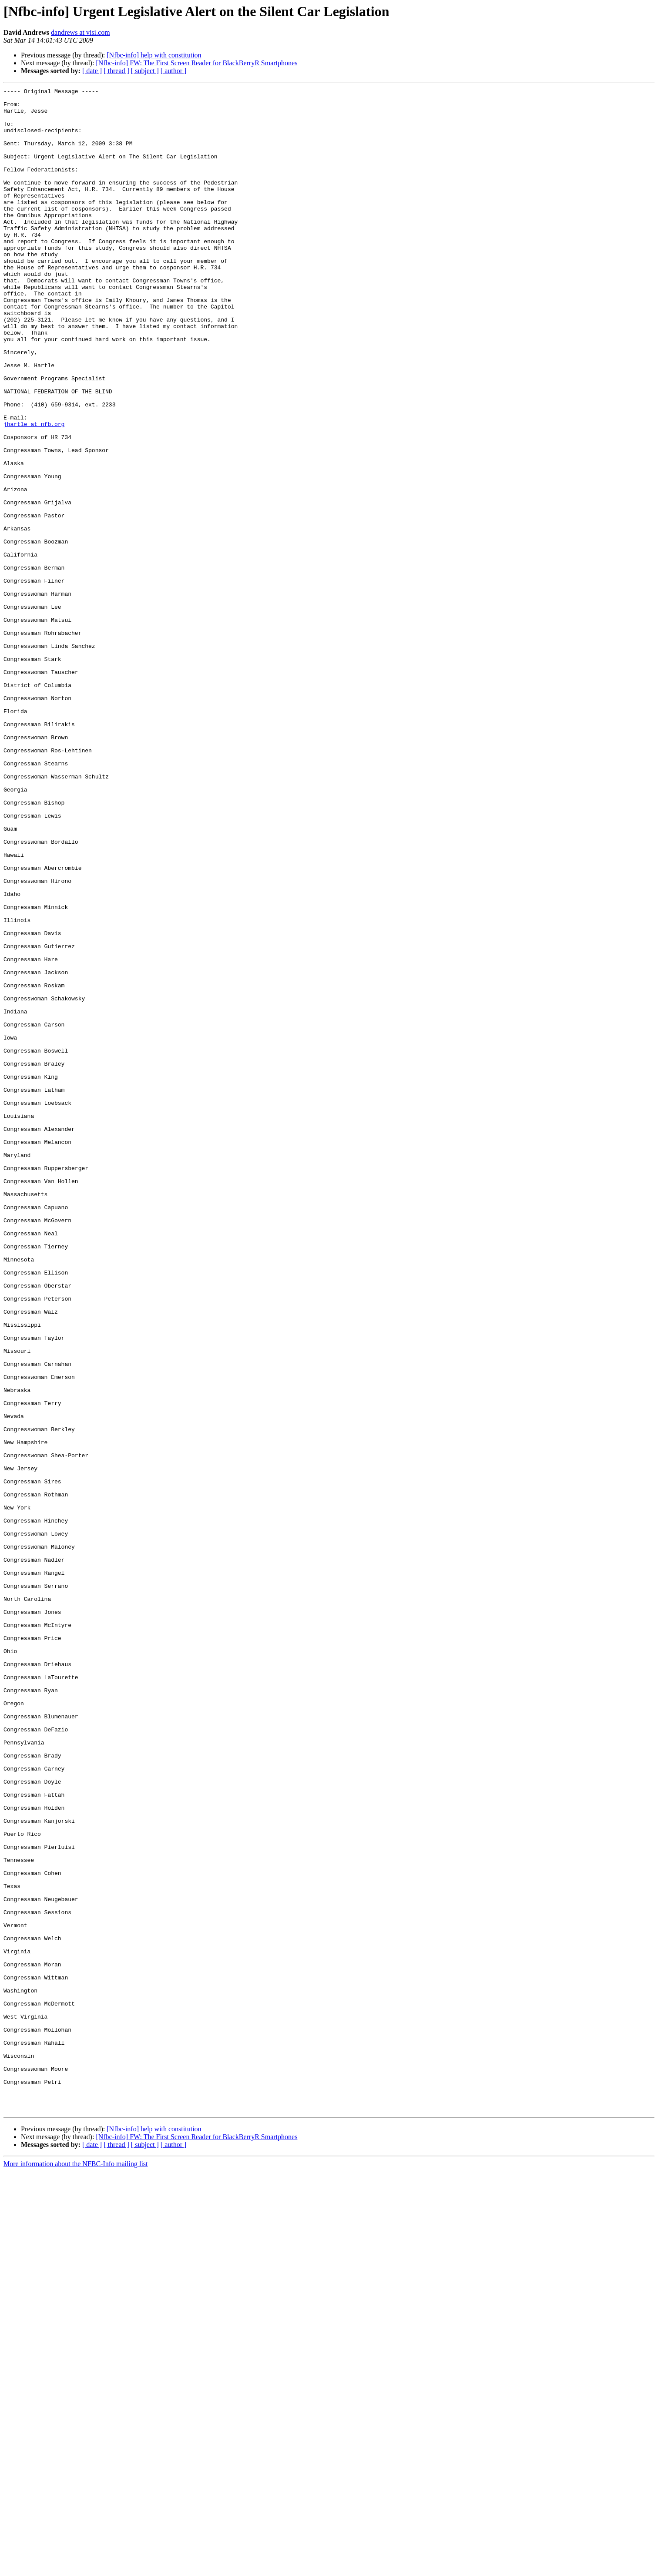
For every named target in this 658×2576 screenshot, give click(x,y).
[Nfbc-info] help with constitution (154, 55)
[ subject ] (145, 70)
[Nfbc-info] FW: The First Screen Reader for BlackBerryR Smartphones (196, 63)
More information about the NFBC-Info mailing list (75, 2568)
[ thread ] (116, 70)
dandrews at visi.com (80, 32)
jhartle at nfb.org (33, 492)
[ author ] (174, 70)
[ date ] (92, 70)
